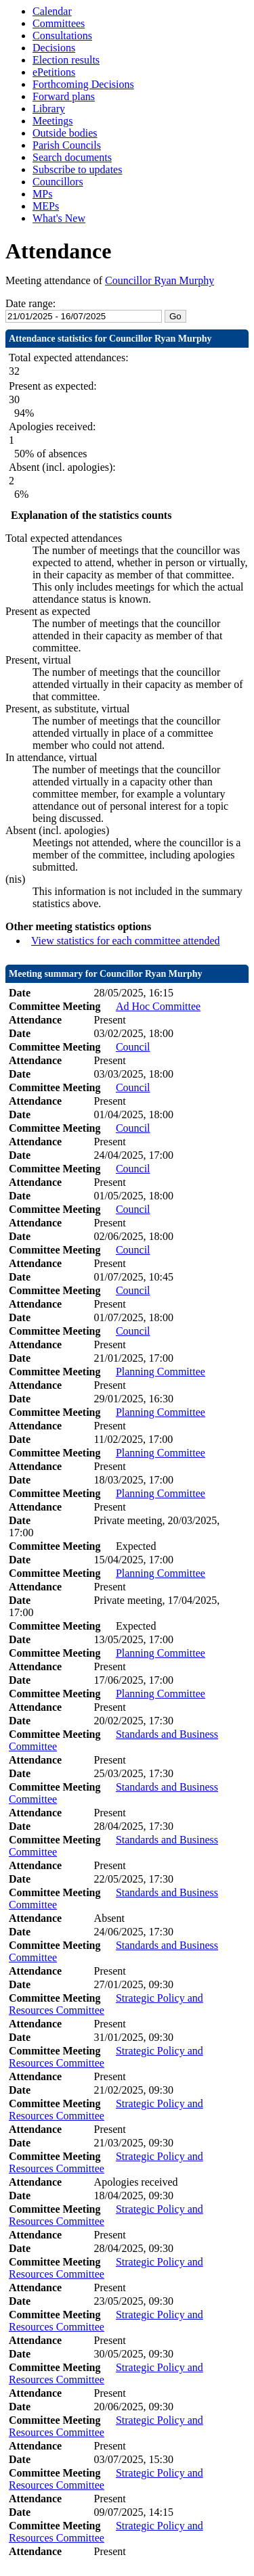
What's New (59, 218)
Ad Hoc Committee (158, 1006)
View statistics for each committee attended (125, 940)
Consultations (62, 35)
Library (49, 108)
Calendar (52, 11)
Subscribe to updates (77, 169)
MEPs (46, 206)
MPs (42, 194)
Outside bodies (65, 133)
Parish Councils (67, 145)
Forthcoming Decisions (83, 84)
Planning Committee (160, 1371)
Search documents (72, 157)
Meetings (53, 121)
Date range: (30, 303)
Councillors (58, 181)
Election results (66, 60)
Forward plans (64, 96)
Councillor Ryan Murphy (159, 280)
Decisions (54, 47)
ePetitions (54, 72)
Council (133, 1047)
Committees (59, 23)
